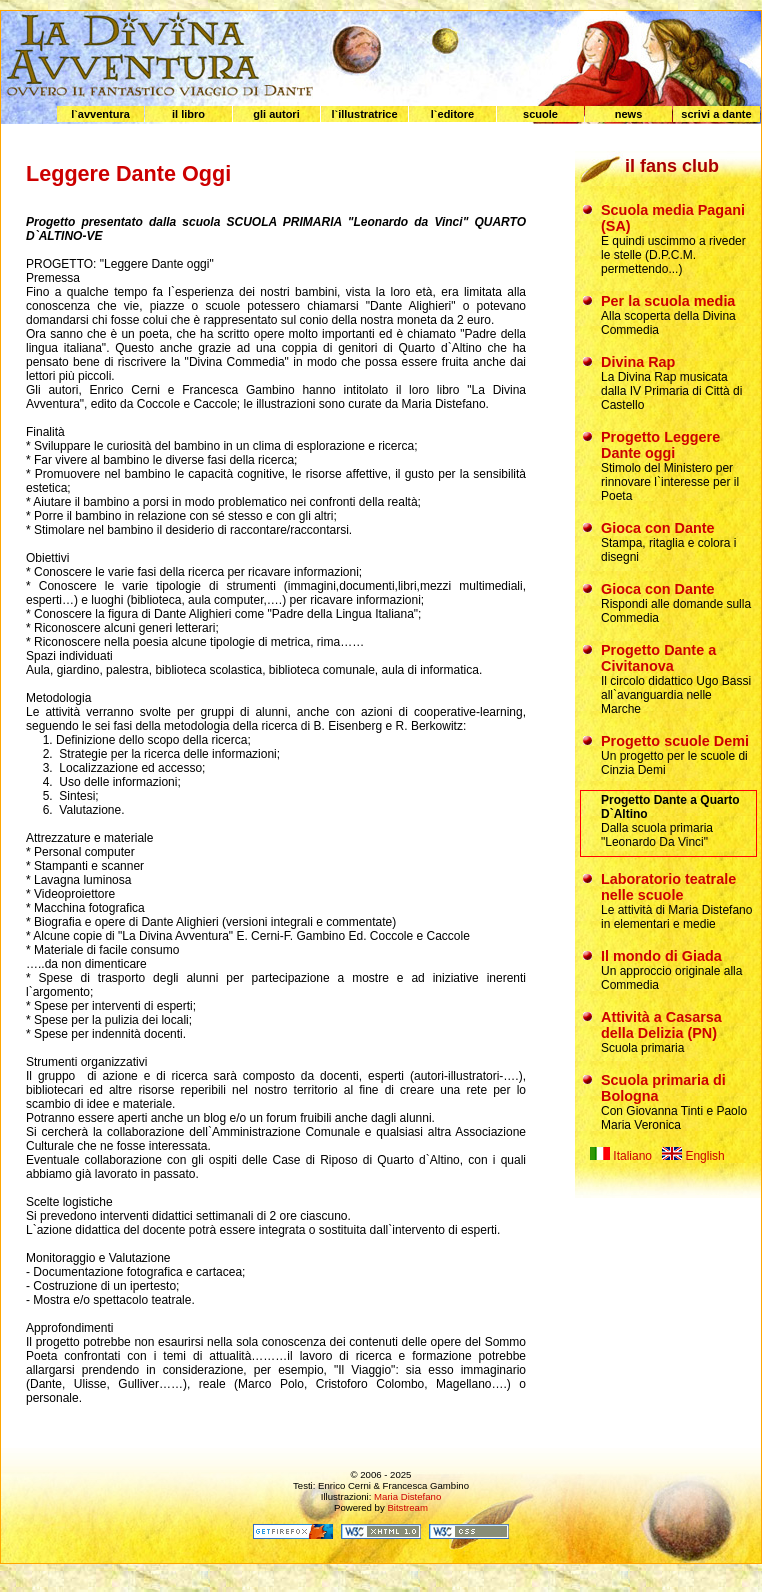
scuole (540, 114)
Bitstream (407, 1507)
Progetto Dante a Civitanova (658, 658)
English (693, 1156)
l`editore (452, 114)
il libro (188, 114)
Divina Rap (638, 362)
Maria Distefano (407, 1496)
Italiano (621, 1156)
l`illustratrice (364, 114)
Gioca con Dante (658, 528)
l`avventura (100, 114)
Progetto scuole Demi (675, 741)
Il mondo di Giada (661, 956)
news (629, 114)
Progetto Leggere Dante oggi (660, 445)
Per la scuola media (668, 301)
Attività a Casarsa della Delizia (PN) (661, 1025)
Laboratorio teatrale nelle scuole (668, 887)
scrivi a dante (716, 114)
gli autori (276, 114)
